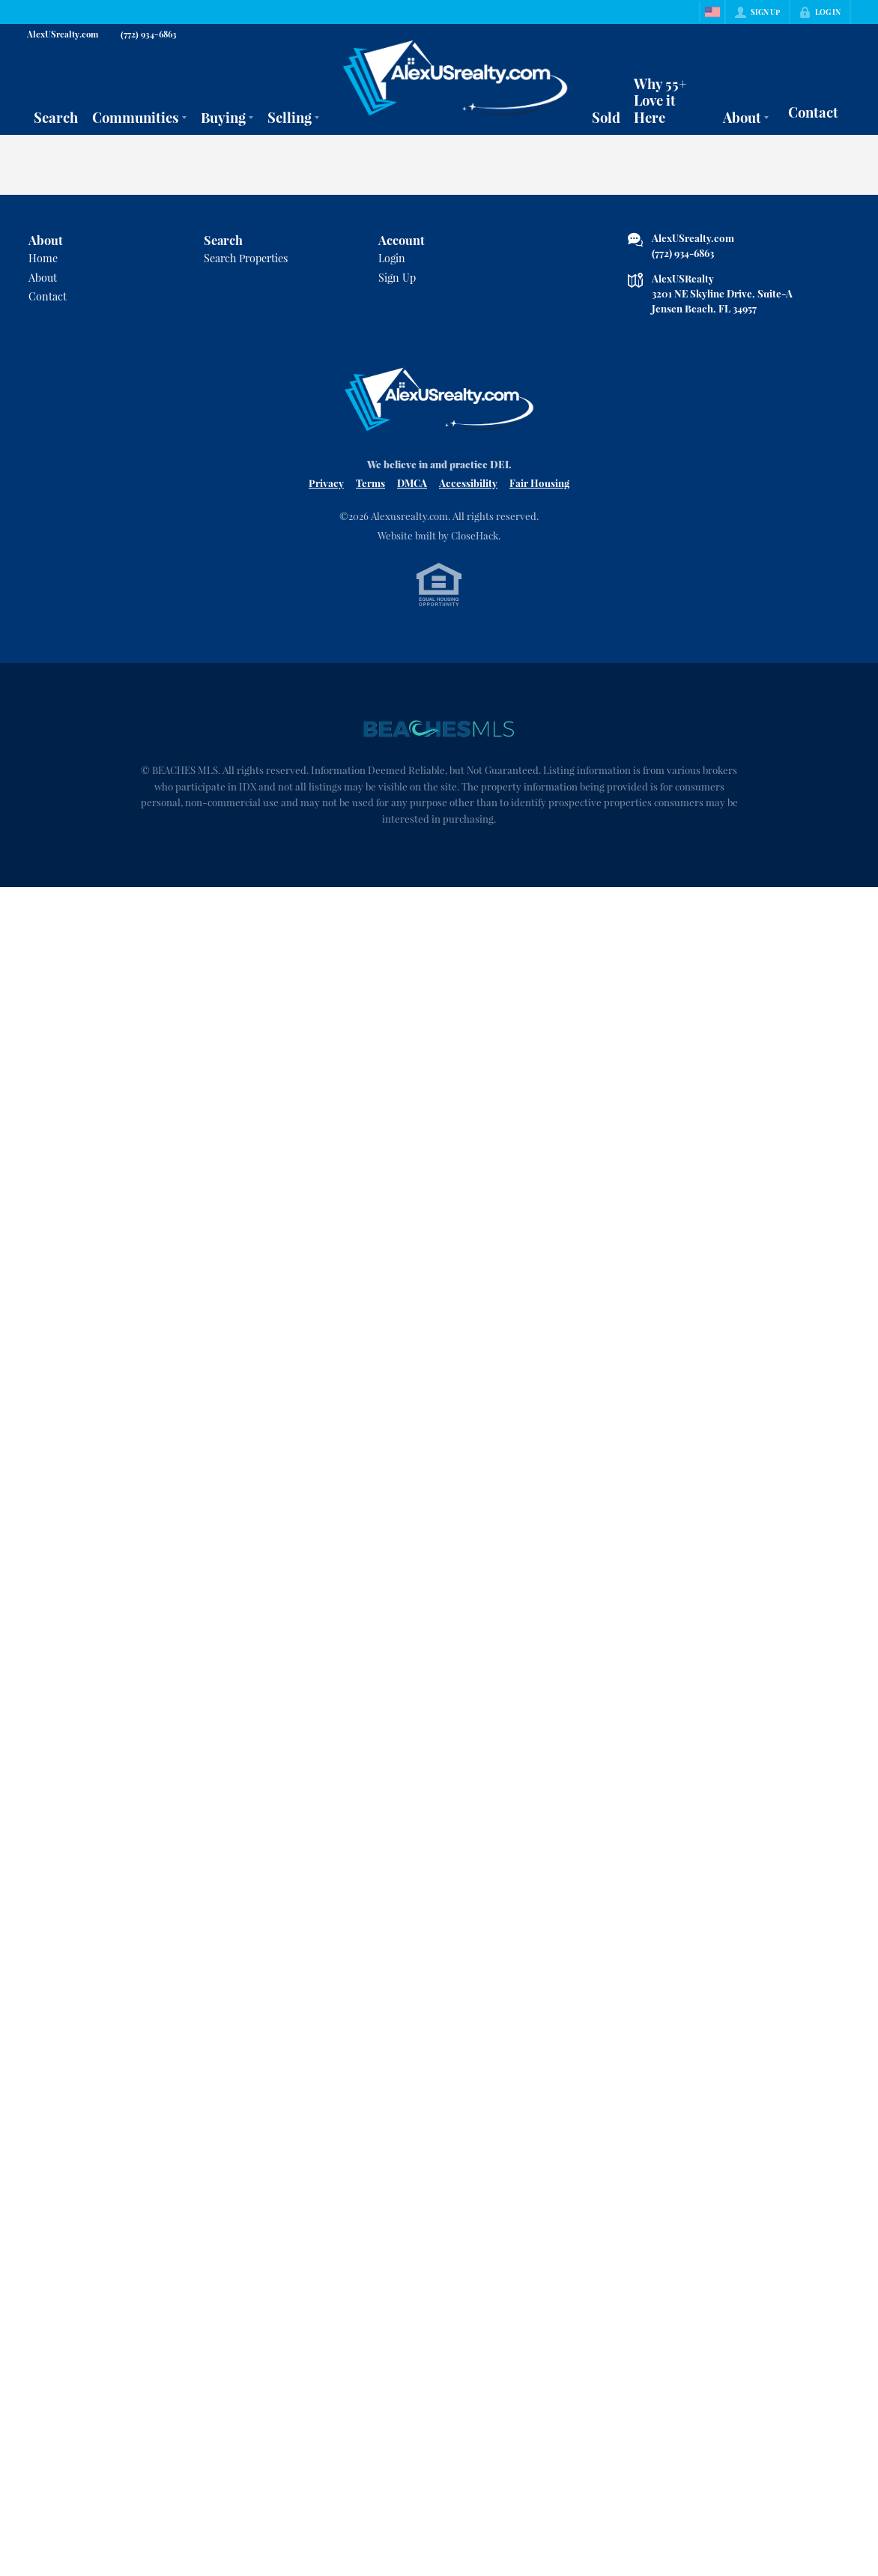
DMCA (412, 483)
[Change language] (712, 11)
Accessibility (468, 483)
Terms (370, 483)
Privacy (326, 483)
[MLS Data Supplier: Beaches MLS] (439, 729)
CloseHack (474, 535)
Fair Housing (539, 483)
